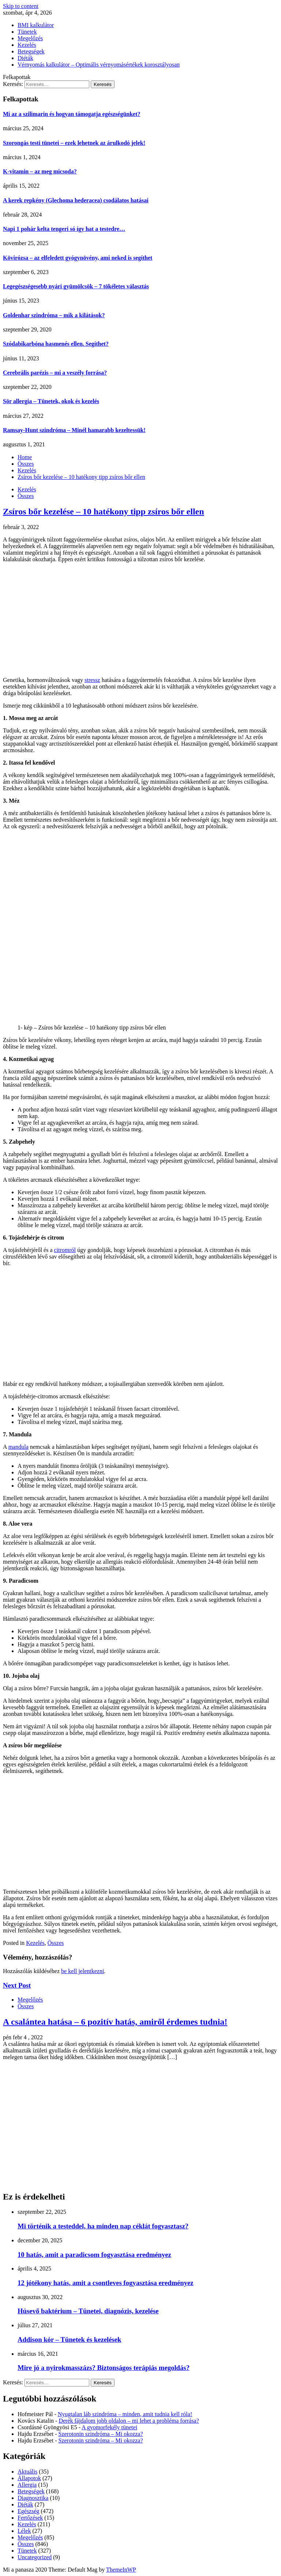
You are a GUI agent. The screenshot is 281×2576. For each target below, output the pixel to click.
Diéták (25, 58)
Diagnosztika (33, 2498)
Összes (26, 496)
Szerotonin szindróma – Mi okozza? (101, 2434)
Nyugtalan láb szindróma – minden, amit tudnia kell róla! (125, 2414)
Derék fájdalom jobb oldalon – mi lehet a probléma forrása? (129, 2421)
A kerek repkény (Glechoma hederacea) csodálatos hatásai (76, 200)
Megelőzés (30, 38)
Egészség (29, 2511)
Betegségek (31, 51)
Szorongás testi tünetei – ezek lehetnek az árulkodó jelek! (74, 143)
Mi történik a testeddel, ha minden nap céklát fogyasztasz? (103, 2226)
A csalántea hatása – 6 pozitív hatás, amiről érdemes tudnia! (115, 2021)
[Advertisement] (140, 620)
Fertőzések (30, 2518)
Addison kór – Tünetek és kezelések (69, 2339)
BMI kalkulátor (36, 25)
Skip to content (20, 6)
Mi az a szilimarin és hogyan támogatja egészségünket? (71, 114)
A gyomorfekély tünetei (109, 2427)
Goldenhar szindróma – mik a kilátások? (54, 315)
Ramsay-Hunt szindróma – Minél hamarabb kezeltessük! (74, 430)
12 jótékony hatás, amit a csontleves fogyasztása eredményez (106, 2283)
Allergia (27, 2485)
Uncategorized (35, 2557)
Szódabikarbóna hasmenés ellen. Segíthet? (56, 344)
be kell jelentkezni (82, 1971)
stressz (92, 680)
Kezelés (27, 45)
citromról (65, 1250)
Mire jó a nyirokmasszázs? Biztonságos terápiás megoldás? (104, 2367)
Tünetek (27, 32)
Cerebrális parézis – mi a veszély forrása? (55, 373)
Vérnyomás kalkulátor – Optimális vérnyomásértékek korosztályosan (99, 64)
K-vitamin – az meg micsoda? (40, 171)
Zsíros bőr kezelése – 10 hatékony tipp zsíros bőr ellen (103, 511)
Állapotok (29, 2478)
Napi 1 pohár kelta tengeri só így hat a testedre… (64, 229)
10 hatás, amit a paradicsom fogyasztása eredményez (94, 2254)
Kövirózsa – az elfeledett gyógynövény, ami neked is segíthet (77, 258)
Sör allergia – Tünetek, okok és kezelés (51, 401)
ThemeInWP (121, 2569)
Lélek (24, 2531)
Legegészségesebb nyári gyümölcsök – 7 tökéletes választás (76, 286)
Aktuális (27, 2471)
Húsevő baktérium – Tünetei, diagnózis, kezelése (88, 2311)
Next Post (17, 1985)
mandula (18, 1447)
